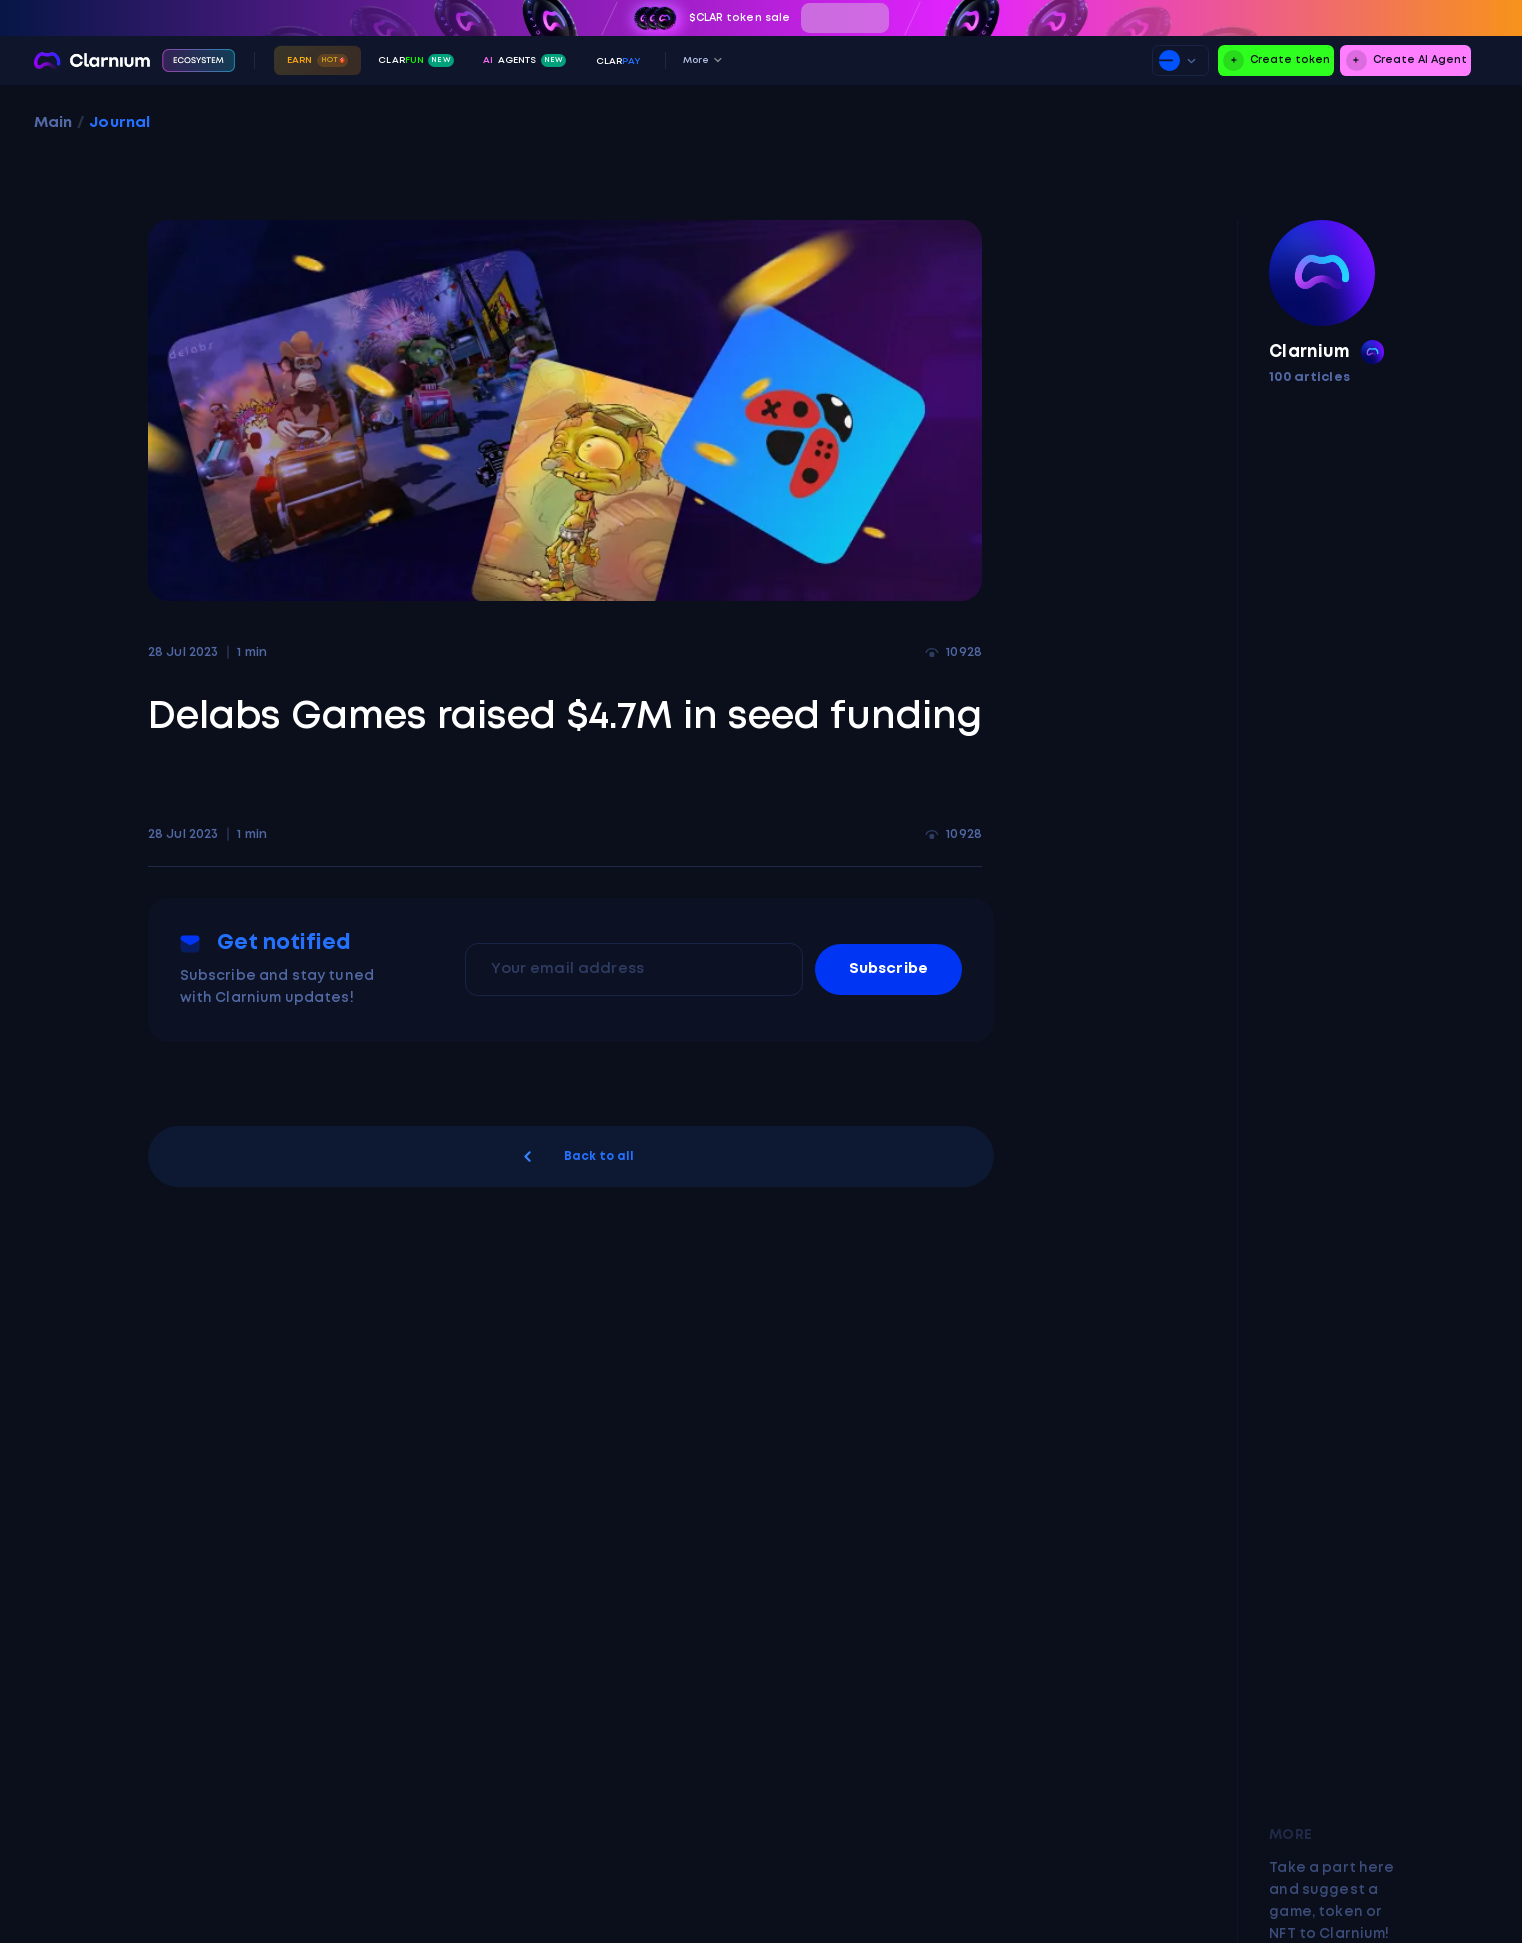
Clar (415, 60)
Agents (524, 60)
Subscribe (888, 969)
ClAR (619, 61)
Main (53, 123)
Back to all (576, 1156)
